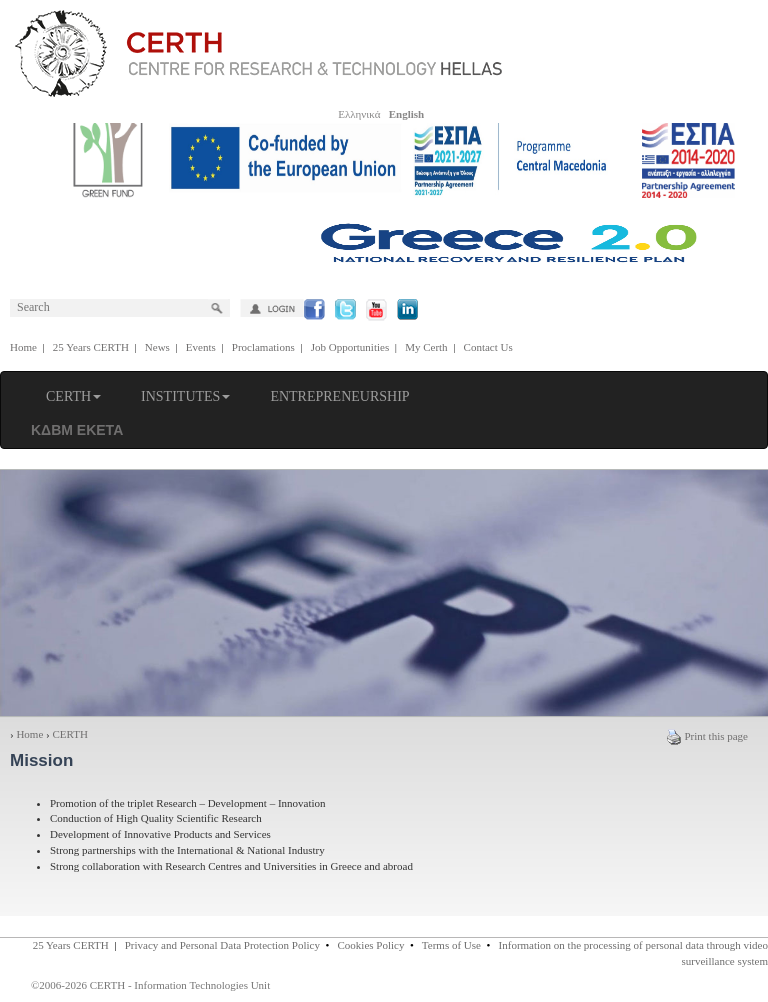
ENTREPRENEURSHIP (339, 396)
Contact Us (488, 347)
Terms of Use (451, 945)
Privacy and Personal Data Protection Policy (222, 945)
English (406, 114)
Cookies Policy (371, 945)
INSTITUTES (185, 396)
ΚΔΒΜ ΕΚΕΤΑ (77, 430)
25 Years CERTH (91, 347)
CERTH (73, 396)
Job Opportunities (350, 347)
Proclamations (263, 347)
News (157, 347)
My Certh (426, 347)
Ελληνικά (359, 114)
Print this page (707, 736)
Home (23, 347)
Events (201, 347)
